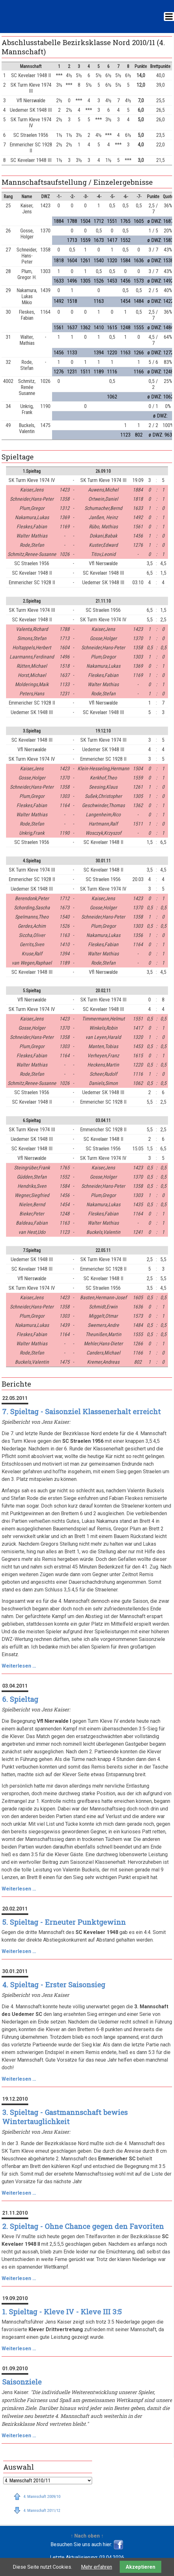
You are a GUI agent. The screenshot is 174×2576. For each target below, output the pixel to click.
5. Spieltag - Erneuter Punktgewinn (64, 1922)
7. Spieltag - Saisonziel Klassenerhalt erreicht (81, 1411)
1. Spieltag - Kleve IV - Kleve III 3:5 (62, 2311)
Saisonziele (22, 2381)
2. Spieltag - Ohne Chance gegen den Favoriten (83, 2226)
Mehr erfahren (96, 2567)
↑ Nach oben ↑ (87, 2536)
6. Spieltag (20, 1699)
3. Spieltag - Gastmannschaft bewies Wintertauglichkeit (65, 2117)
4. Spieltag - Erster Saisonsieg (53, 1984)
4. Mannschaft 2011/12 (41, 2510)
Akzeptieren (140, 2567)
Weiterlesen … (19, 1666)
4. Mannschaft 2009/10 (41, 2496)
